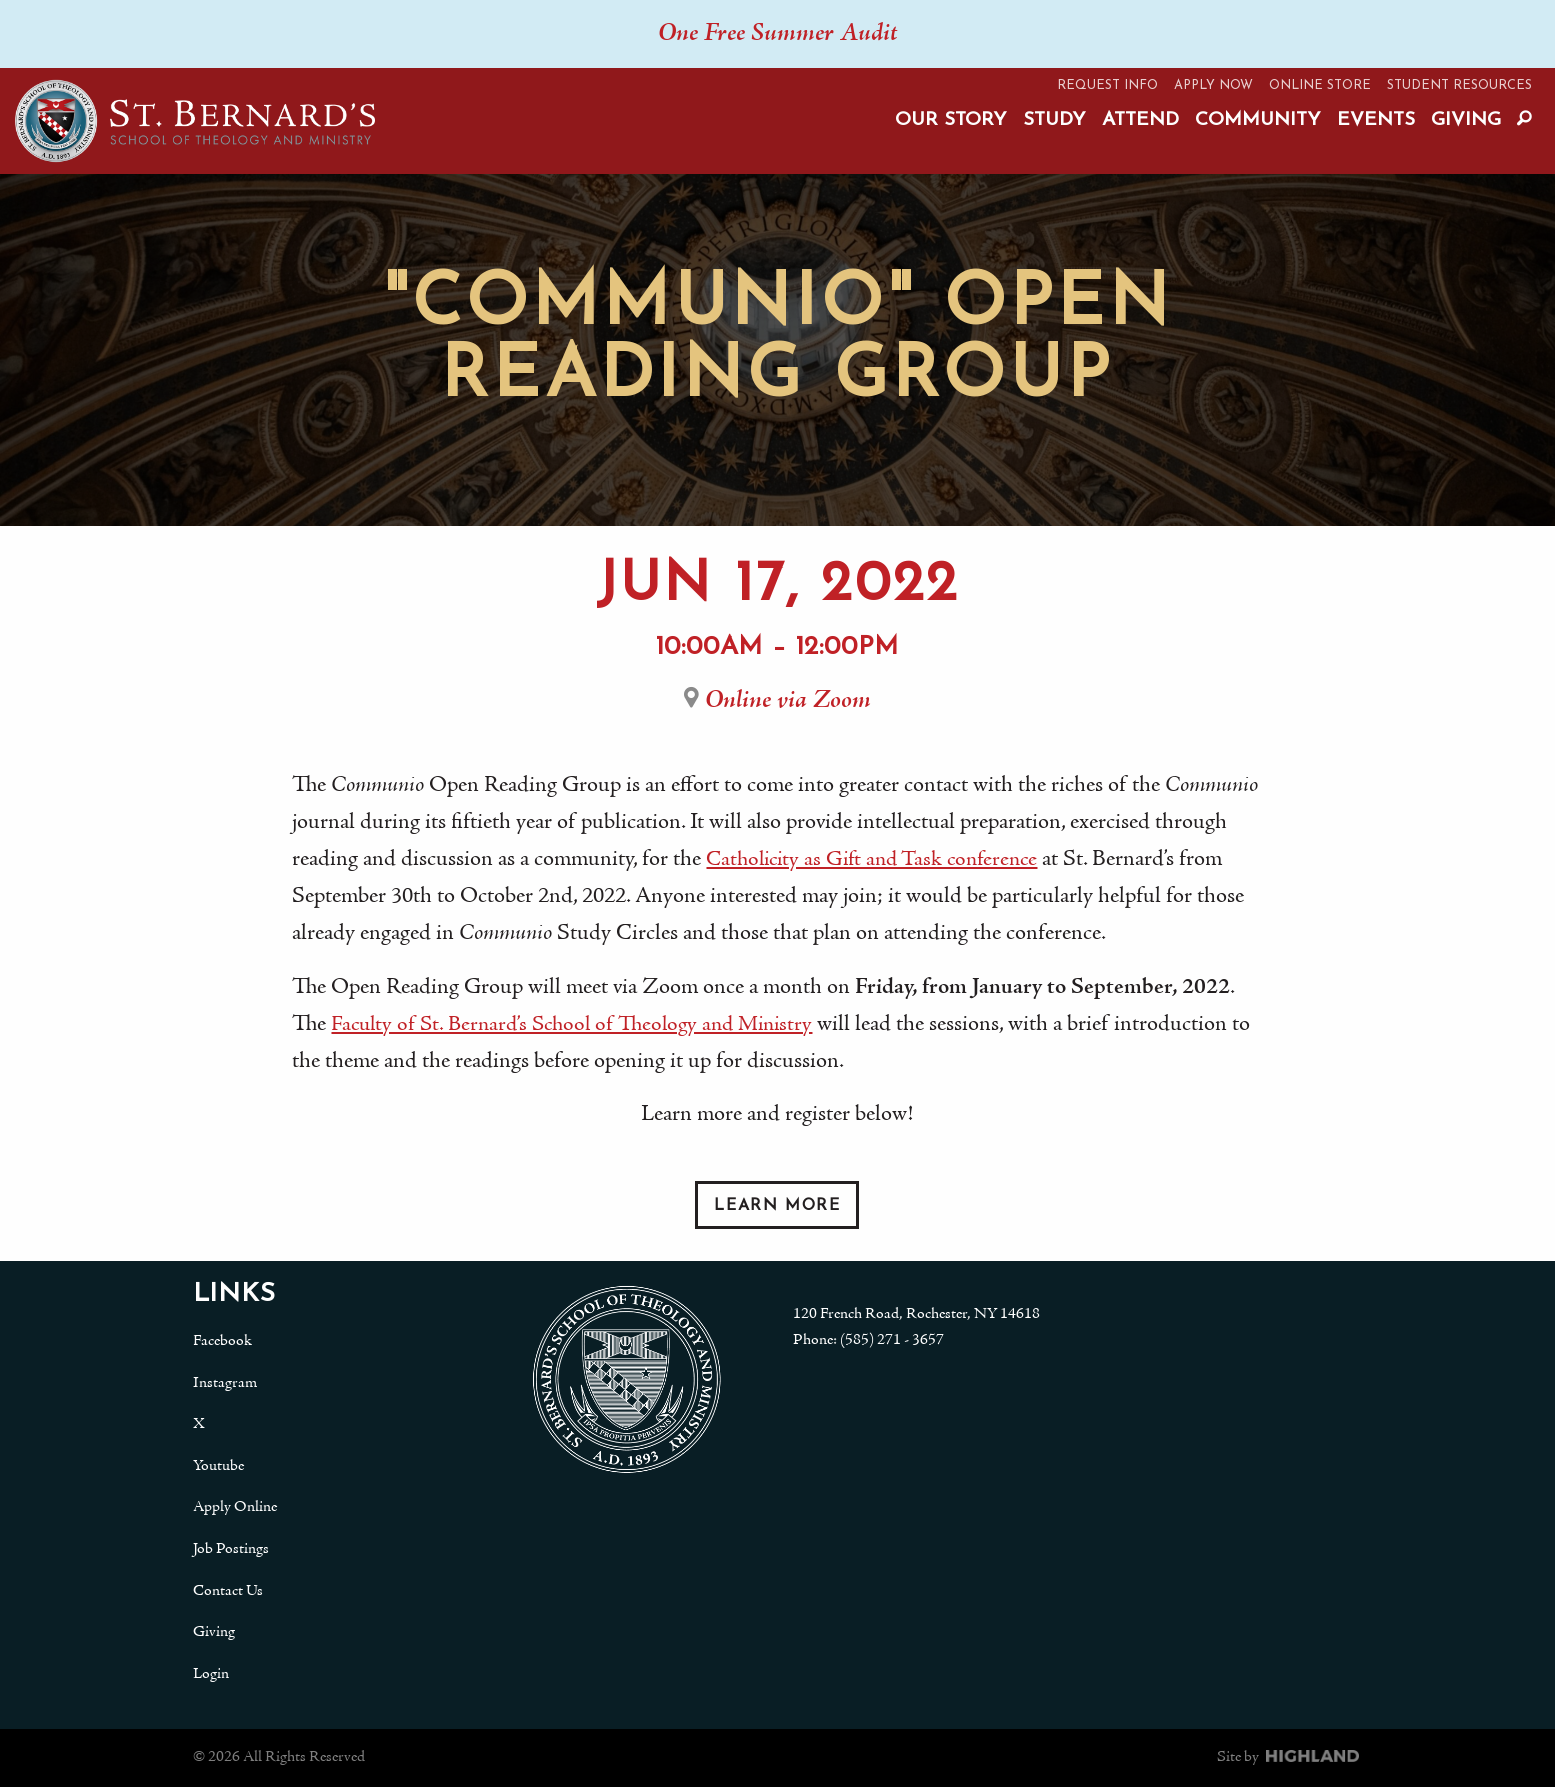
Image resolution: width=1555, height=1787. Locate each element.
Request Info (1107, 85)
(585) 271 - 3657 (892, 1340)
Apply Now (1213, 85)
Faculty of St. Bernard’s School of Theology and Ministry (583, 1024)
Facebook (222, 1341)
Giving (1466, 120)
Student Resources (1459, 85)
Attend (1140, 120)
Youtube (218, 1466)
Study (1054, 120)
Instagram (225, 1383)
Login (211, 1674)
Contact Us (228, 1591)
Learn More (777, 1206)
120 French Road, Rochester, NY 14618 (916, 1314)
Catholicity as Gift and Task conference (879, 859)
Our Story (951, 120)
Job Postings (231, 1549)
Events (1376, 120)
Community (1258, 120)
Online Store (1320, 85)
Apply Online (235, 1507)
